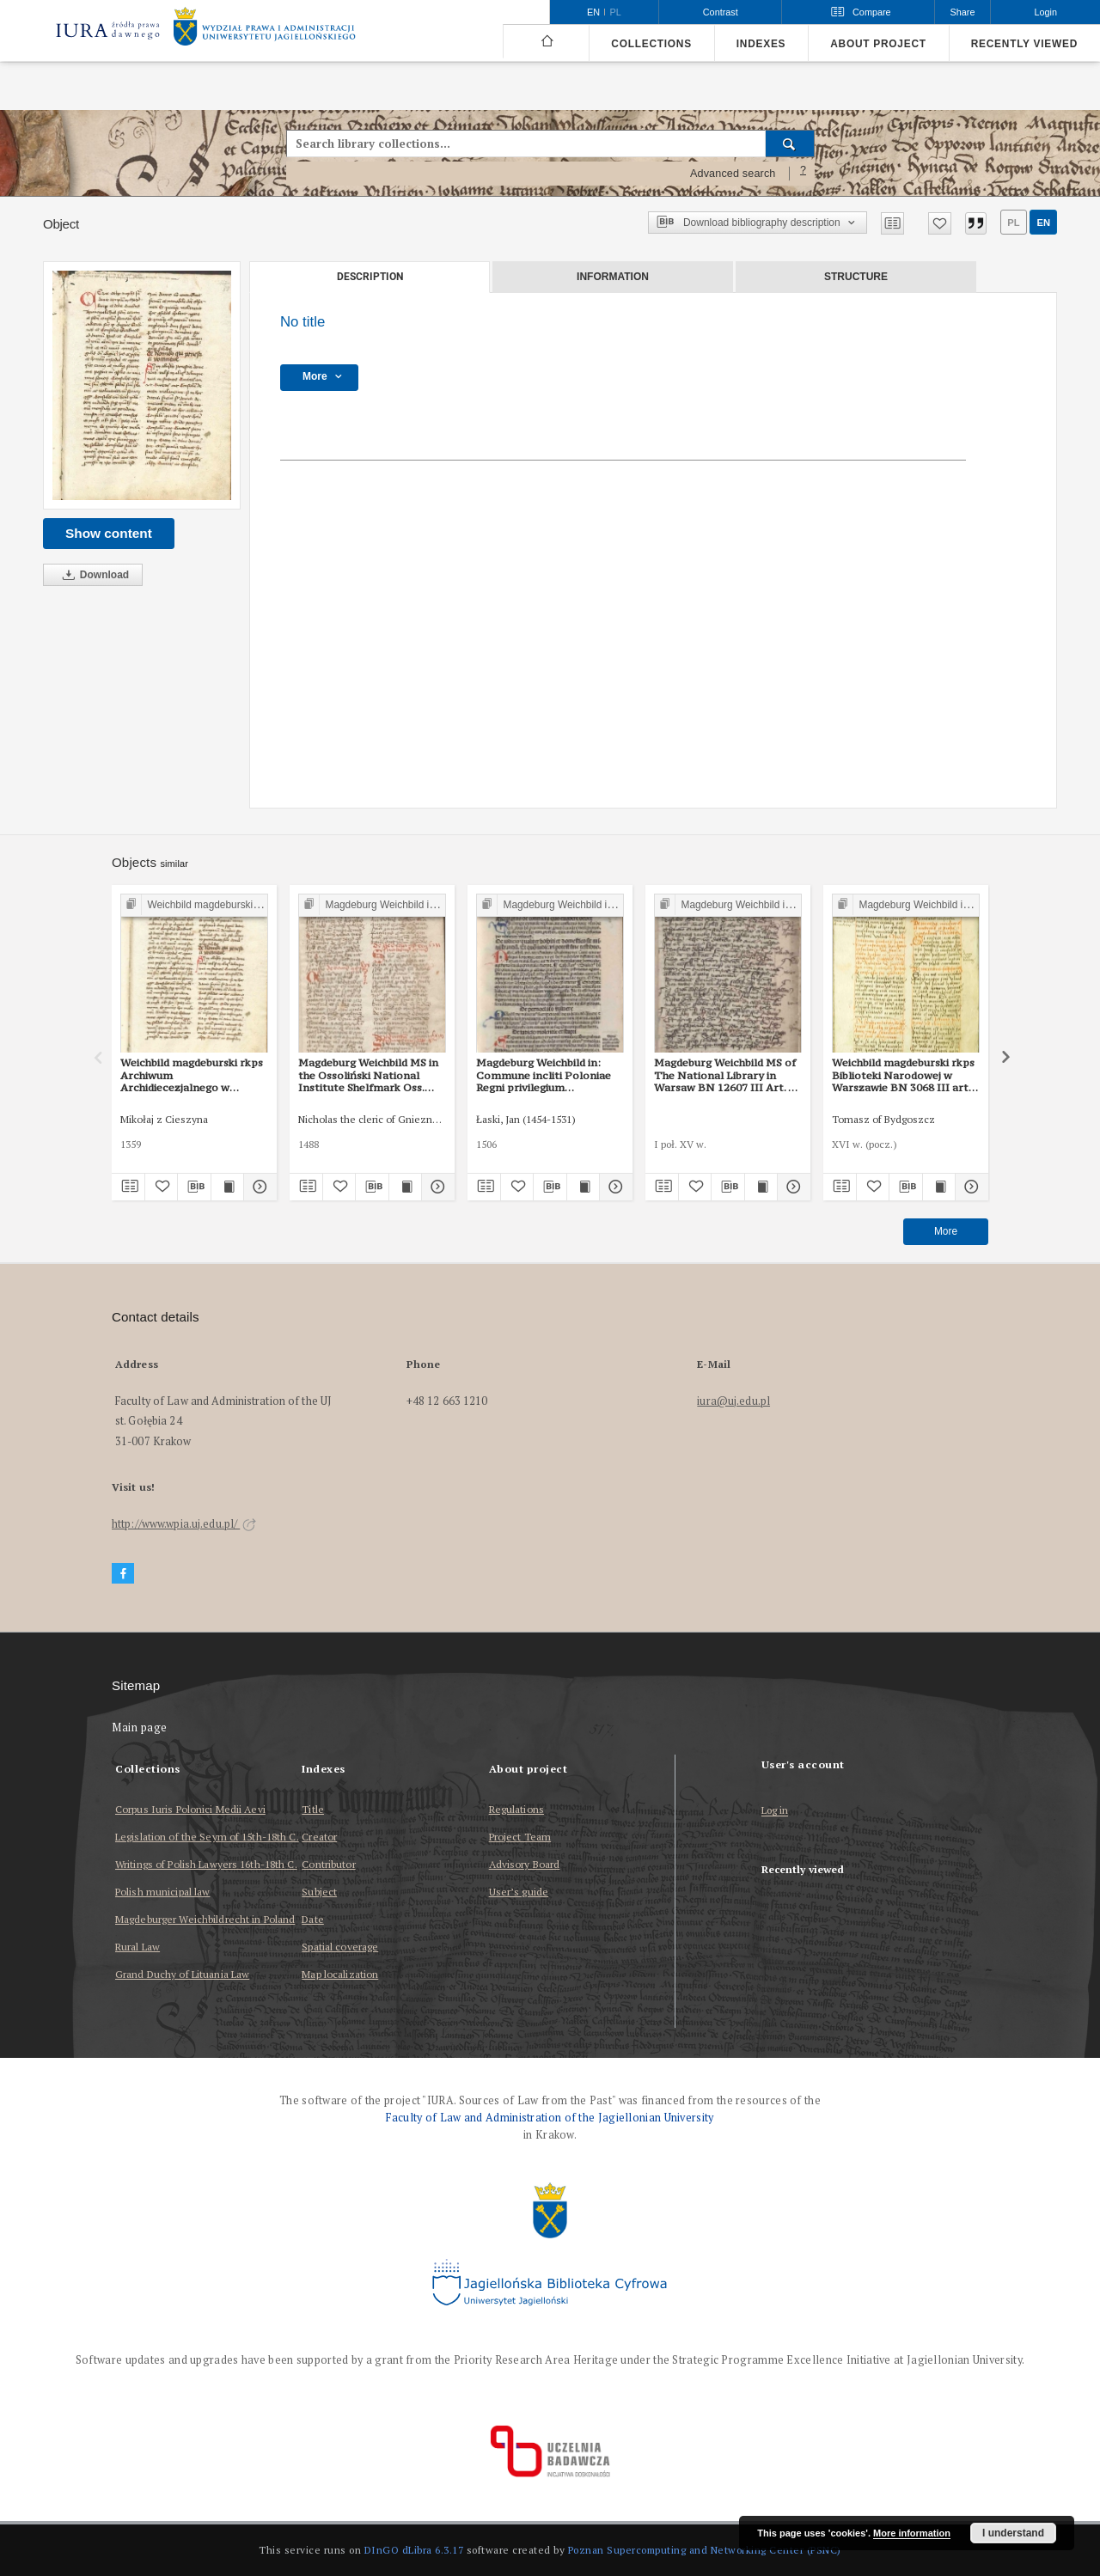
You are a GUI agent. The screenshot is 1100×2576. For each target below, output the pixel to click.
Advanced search (733, 174)
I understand (1013, 2533)
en (1043, 222)
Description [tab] (370, 277)
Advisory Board (524, 1864)
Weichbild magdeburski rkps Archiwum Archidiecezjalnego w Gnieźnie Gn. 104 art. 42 (191, 1075)
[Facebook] (123, 1573)
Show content (108, 533)
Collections (651, 44)
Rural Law (137, 1946)
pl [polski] (615, 12)
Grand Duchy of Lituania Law (182, 1974)
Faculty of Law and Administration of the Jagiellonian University (549, 2117)
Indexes (760, 44)
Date (312, 1919)
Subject (319, 1891)
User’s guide (518, 1891)
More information (911, 2533)
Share (962, 12)
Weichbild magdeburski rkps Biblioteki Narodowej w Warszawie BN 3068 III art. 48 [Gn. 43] (903, 1075)
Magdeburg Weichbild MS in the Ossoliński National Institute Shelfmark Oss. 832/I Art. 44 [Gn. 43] (368, 1075)
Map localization (340, 1974)
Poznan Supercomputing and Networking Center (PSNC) (704, 2549)
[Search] (790, 143)
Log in (775, 1810)
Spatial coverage (340, 1946)
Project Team (520, 1836)
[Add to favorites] (939, 223)
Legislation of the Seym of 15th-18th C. (207, 1836)
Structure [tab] (856, 277)
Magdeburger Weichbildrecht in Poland (205, 1919)
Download (93, 575)
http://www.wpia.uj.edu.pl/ (184, 1524)
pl (1013, 222)
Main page (140, 1727)
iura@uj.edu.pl (733, 1401)
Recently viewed (1024, 44)
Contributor (328, 1864)
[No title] (141, 385)
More (945, 1231)
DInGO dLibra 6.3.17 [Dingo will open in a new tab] (414, 2549)
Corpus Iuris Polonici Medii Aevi (190, 1809)
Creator (319, 1836)
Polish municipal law (162, 1891)
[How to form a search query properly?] (803, 173)
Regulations (516, 1809)
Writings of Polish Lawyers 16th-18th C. (206, 1864)
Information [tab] (613, 277)
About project (878, 44)
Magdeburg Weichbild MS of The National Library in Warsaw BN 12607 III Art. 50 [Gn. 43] (727, 1075)
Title (313, 1809)
